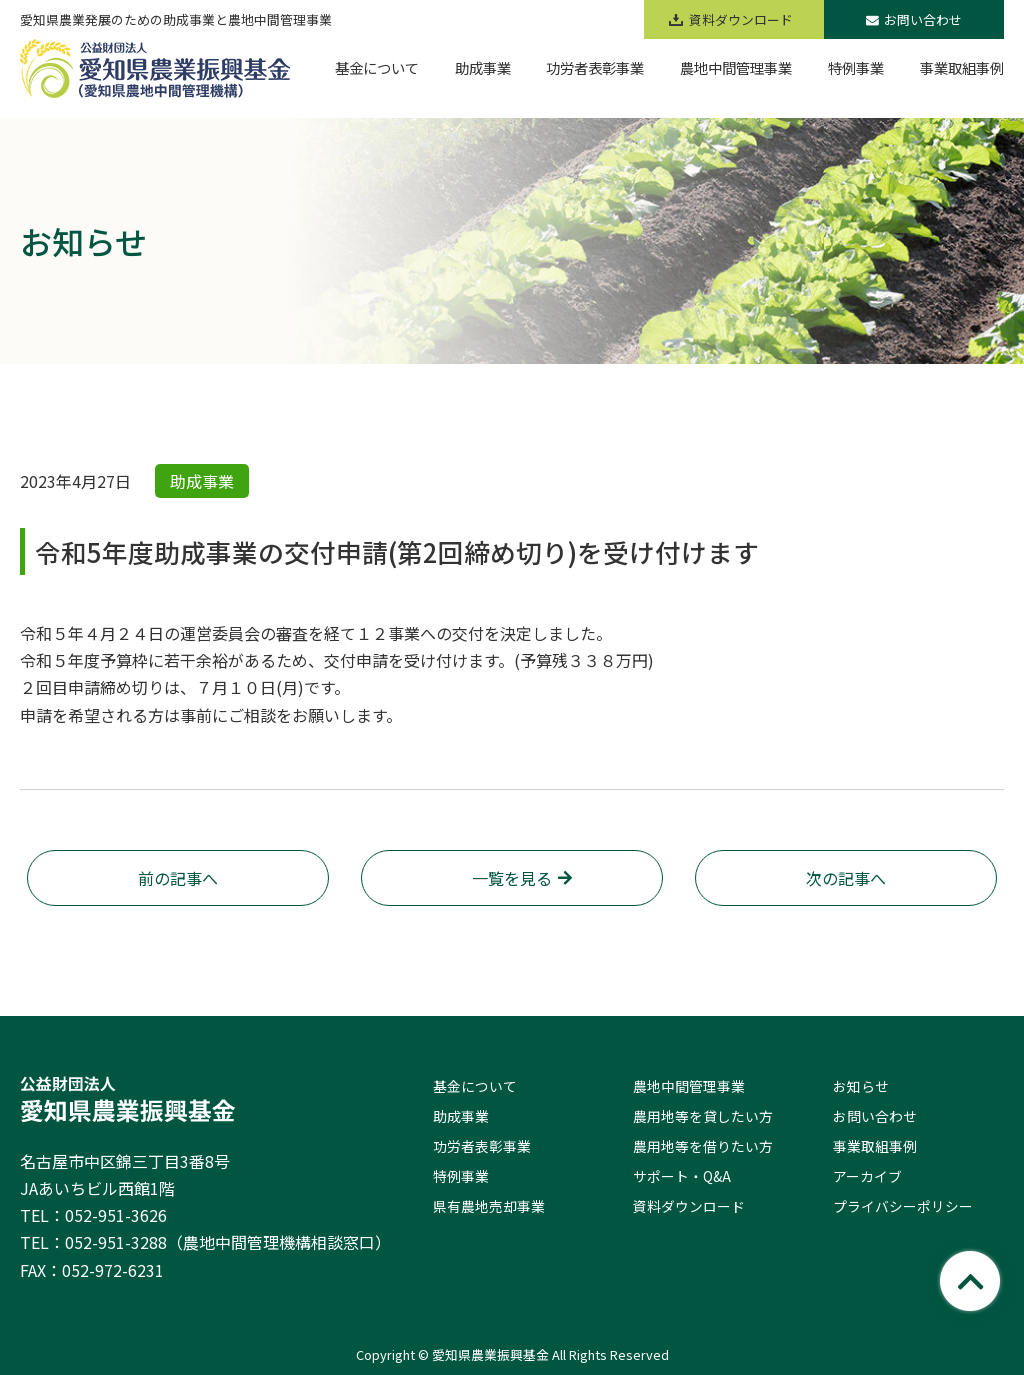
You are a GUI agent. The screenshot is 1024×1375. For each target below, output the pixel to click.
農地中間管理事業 (689, 1086)
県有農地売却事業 (489, 1206)
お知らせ (861, 1086)
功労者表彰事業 (482, 1146)
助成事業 (461, 1116)
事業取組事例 (875, 1146)
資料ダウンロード (689, 1206)
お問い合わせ (914, 19)
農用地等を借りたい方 (703, 1146)
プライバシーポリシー (903, 1206)
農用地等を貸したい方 (703, 1116)
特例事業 (461, 1176)
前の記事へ (178, 878)
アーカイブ (867, 1176)
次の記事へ (846, 878)
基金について (475, 1086)
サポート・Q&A (682, 1176)
